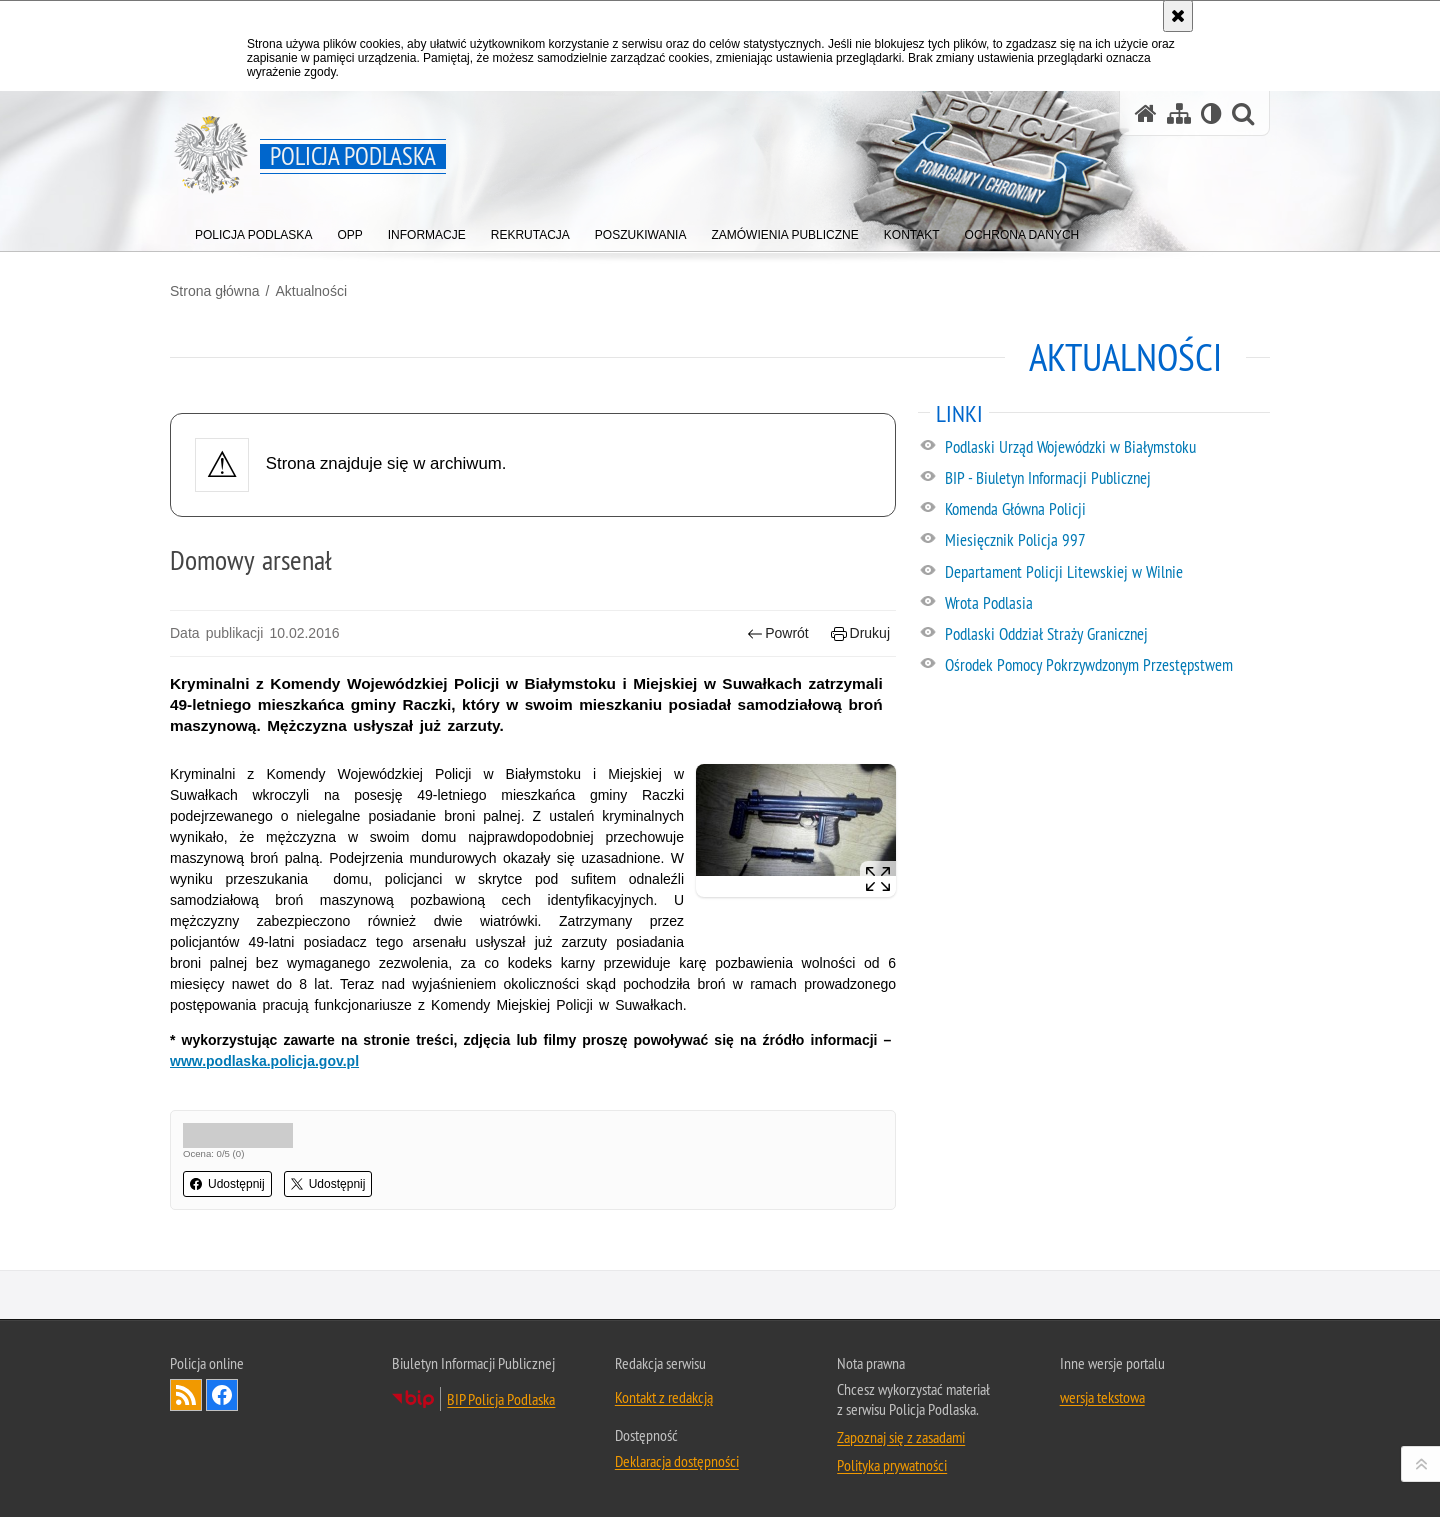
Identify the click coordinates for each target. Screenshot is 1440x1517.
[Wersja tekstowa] (1211, 113)
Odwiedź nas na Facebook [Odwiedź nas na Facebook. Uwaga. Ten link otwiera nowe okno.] (222, 1395)
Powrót (778, 633)
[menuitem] (253, 230)
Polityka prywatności (892, 1465)
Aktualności (311, 291)
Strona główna (215, 291)
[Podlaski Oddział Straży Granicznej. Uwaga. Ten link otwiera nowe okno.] (1106, 635)
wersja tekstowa (1102, 1397)
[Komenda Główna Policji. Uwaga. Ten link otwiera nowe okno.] (1106, 510)
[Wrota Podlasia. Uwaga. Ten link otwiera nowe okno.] (1106, 604)
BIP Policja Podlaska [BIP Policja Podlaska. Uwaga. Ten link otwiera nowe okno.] (501, 1399)
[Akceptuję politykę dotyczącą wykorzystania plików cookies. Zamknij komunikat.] (1178, 16)
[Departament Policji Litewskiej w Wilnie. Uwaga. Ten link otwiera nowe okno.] (1106, 573)
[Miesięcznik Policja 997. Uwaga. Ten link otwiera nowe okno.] (1106, 541)
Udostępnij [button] (227, 1184)
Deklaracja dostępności (677, 1461)
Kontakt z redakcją (664, 1397)
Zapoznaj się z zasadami (901, 1437)
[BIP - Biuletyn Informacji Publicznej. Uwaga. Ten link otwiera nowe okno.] (1106, 479)
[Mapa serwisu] (1179, 113)
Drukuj (860, 633)
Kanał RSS (186, 1395)
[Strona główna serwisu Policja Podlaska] (1146, 113)
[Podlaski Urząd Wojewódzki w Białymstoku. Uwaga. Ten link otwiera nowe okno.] (1106, 448)
